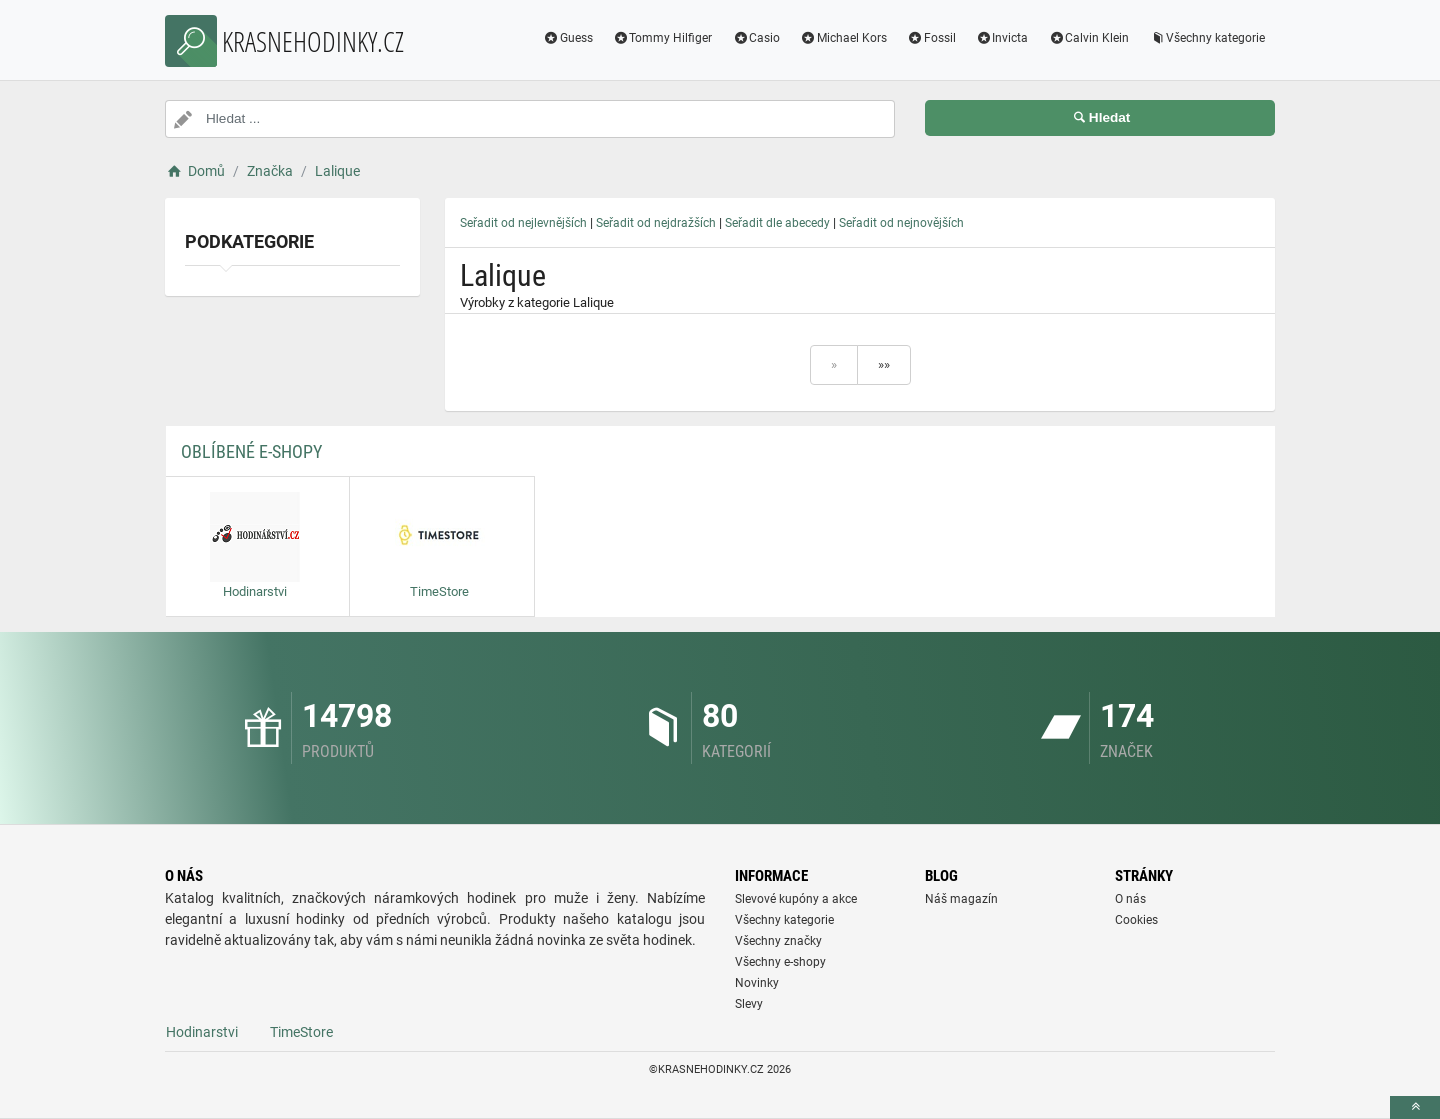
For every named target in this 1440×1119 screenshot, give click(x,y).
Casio (756, 38)
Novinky (757, 983)
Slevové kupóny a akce (796, 899)
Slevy (749, 1004)
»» (884, 364)
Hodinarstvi (202, 1032)
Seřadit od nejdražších (656, 223)
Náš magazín (961, 899)
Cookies (1136, 920)
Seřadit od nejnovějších (901, 223)
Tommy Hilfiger (663, 38)
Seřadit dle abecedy (777, 223)
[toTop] (1415, 1107)
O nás (1130, 899)
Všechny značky (778, 941)
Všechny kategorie (1207, 38)
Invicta (1002, 38)
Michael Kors (843, 38)
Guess (568, 38)
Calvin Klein (1088, 38)
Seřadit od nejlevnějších (523, 223)
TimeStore (301, 1032)
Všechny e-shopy (780, 962)
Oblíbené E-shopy (251, 451)
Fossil (931, 38)
